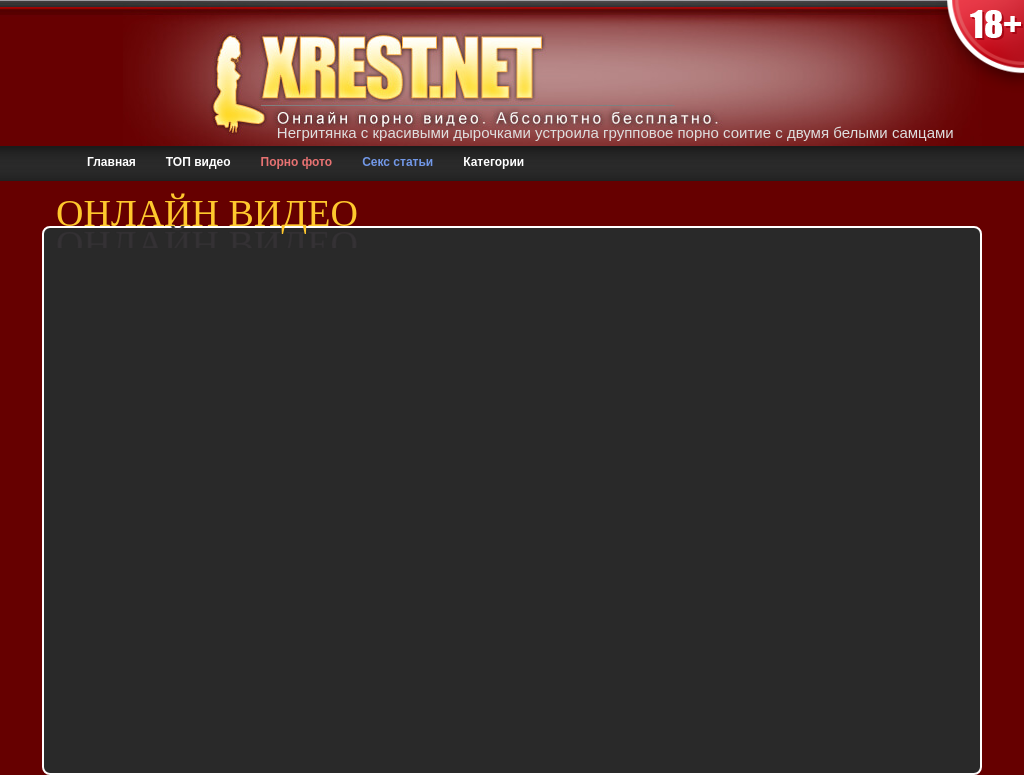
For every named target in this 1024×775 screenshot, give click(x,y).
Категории (493, 162)
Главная (111, 162)
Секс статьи (397, 162)
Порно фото (297, 162)
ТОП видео (198, 162)
